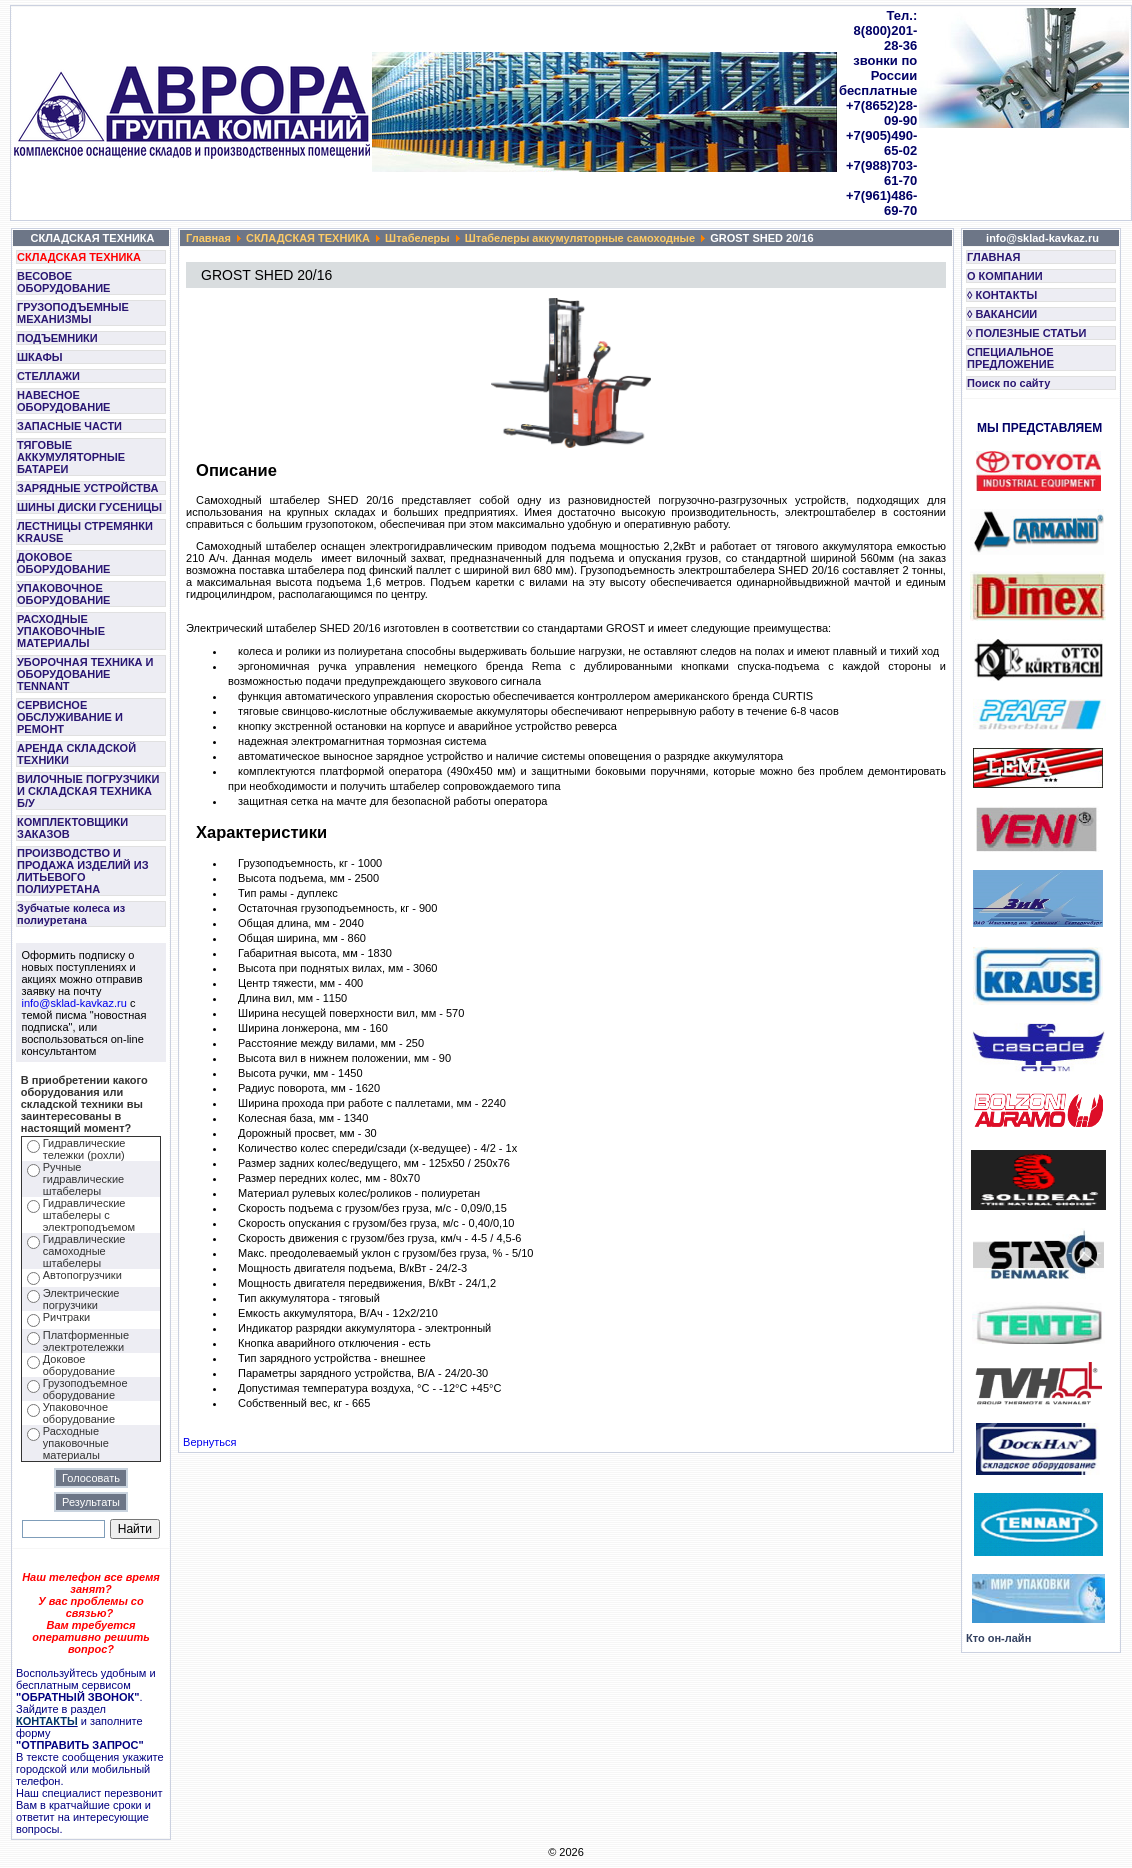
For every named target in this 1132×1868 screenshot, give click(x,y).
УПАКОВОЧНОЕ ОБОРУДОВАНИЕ (63, 594)
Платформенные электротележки (86, 1341)
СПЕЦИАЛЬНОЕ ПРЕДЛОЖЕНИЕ (1010, 358)
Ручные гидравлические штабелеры (83, 1179)
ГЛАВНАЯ (993, 257)
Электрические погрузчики (81, 1299)
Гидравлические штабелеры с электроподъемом (89, 1215)
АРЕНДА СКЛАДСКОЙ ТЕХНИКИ (76, 754)
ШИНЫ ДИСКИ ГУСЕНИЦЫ (89, 507)
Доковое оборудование (79, 1365)
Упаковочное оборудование (79, 1413)
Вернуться (209, 1442)
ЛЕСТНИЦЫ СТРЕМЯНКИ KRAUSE (85, 532)
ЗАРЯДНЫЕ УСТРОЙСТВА (87, 488)
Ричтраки (66, 1317)
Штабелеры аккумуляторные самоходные (580, 238)
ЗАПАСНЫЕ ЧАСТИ (69, 426)
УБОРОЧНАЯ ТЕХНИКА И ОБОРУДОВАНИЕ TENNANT (85, 674)
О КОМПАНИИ (1005, 276)
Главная (208, 238)
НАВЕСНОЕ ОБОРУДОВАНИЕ (63, 401)
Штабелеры (417, 238)
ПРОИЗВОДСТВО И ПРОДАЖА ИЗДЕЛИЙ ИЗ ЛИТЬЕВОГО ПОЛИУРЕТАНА (83, 871)
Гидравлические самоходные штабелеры (84, 1251)
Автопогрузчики (82, 1275)
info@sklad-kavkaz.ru (74, 1003)
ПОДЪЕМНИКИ (57, 338)
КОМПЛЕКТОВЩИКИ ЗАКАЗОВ (72, 828)
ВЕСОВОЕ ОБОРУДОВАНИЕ (63, 282)
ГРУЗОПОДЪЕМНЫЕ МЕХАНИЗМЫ (73, 313)
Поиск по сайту (1008, 383)
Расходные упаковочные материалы (76, 1443)
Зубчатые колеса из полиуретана (71, 914)
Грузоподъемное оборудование (85, 1389)
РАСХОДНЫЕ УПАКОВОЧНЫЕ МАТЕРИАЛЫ (61, 631)
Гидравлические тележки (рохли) (84, 1149)
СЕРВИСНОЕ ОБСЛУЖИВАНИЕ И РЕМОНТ (70, 717)
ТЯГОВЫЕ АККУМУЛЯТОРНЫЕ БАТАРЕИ (71, 457)
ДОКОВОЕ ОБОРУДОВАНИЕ (63, 563)
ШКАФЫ (40, 357)
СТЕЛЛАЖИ (48, 376)
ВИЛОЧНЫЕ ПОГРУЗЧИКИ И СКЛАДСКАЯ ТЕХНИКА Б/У (88, 791)
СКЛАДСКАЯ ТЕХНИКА (79, 257)
